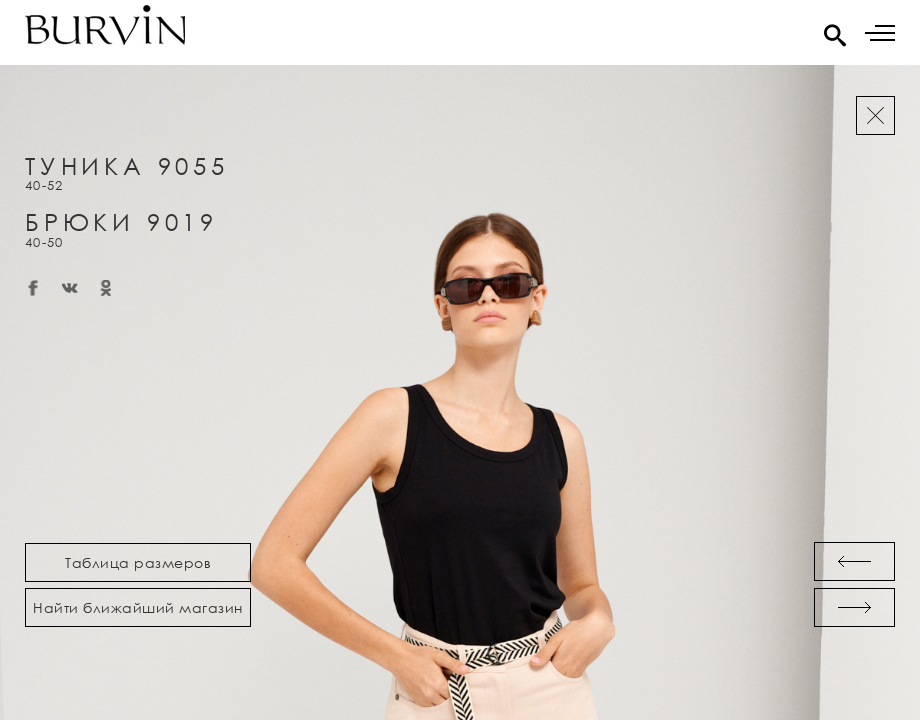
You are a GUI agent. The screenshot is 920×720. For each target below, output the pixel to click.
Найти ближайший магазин (138, 607)
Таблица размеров (138, 562)
